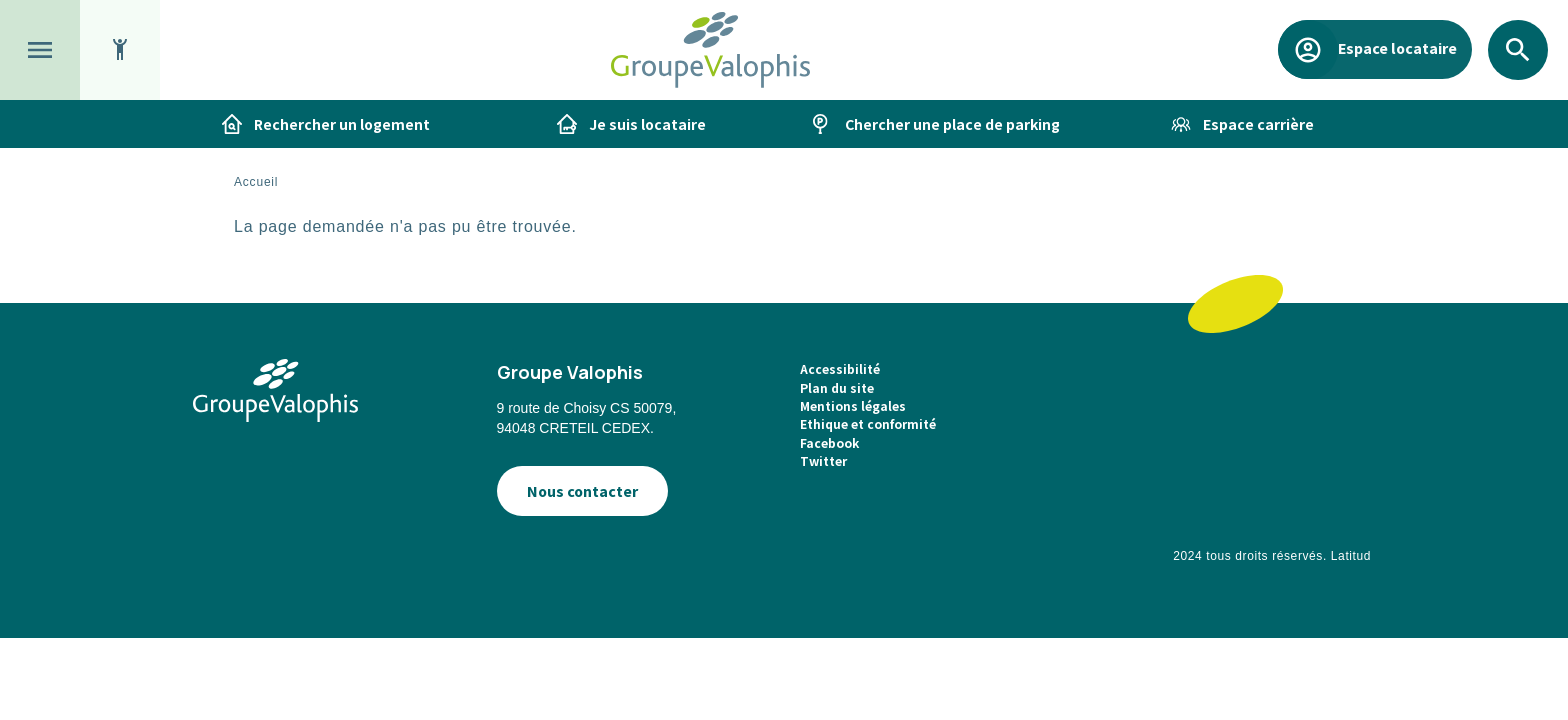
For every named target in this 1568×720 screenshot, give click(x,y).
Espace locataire (1396, 47)
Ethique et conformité (868, 423)
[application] (1518, 670)
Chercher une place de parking (952, 124)
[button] (40, 50)
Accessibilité (840, 368)
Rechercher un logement (342, 124)
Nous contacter (582, 491)
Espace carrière (1258, 124)
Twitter (823, 460)
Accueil (256, 182)
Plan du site (837, 387)
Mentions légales (853, 405)
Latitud (1351, 556)
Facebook (829, 442)
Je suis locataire (647, 124)
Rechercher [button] (1518, 79)
